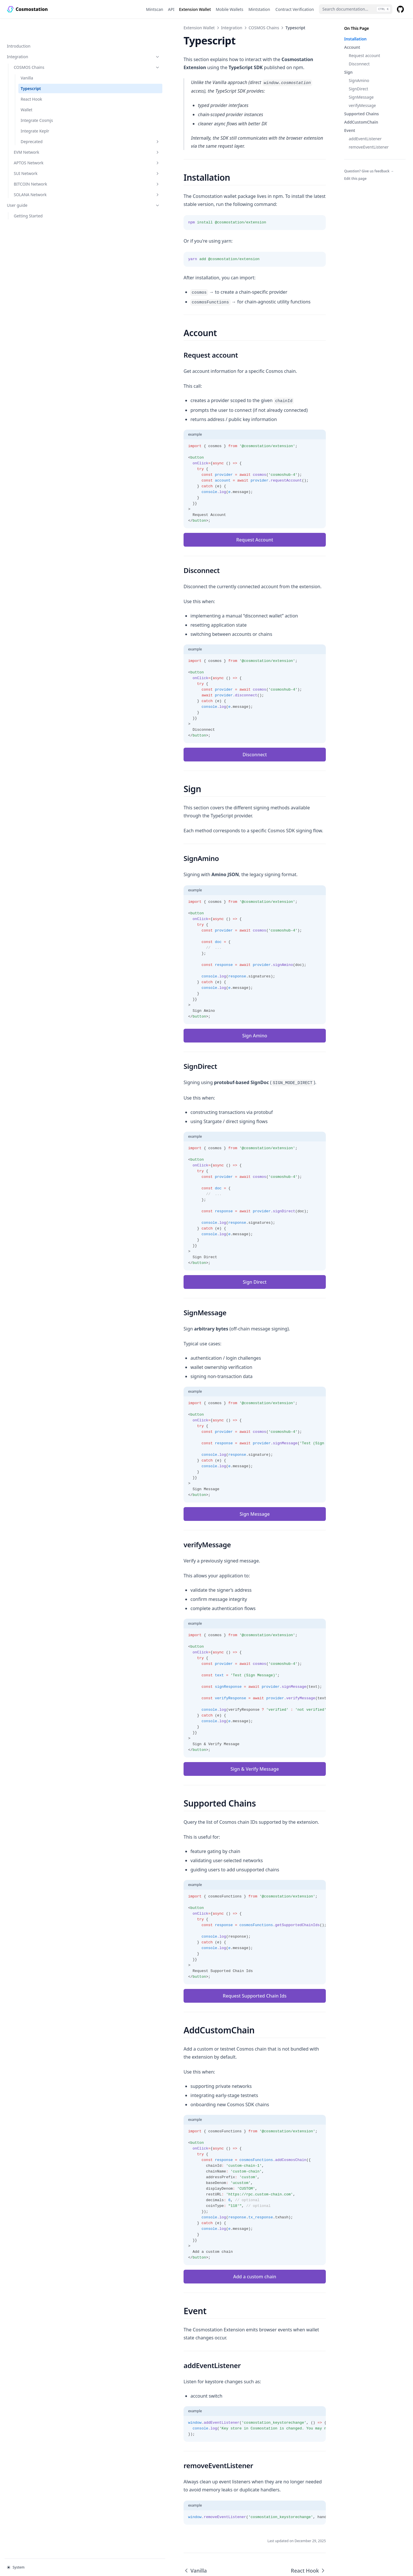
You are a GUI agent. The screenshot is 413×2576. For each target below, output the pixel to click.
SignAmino (359, 80)
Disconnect (359, 64)
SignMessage (361, 97)
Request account (364, 55)
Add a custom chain (206, 2236)
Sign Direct (207, 1250)
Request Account (206, 516)
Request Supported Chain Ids (206, 1964)
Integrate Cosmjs (37, 102)
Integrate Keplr (35, 112)
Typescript (31, 70)
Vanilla (27, 59)
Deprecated (42, 123)
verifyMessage (362, 105)
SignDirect (358, 88)
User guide (35, 187)
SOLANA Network (39, 176)
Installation (355, 39)
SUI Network (39, 155)
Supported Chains (361, 113)
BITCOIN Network (39, 165)
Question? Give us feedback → (369, 171)
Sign (348, 72)
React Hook (31, 80)
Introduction (18, 27)
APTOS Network (39, 144)
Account (352, 47)
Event (349, 130)
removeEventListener (369, 147)
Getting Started (28, 197)
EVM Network (39, 134)
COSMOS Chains (39, 49)
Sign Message (207, 1482)
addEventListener (365, 138)
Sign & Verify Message (206, 1737)
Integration (35, 38)
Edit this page (355, 178)
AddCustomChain (361, 122)
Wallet (26, 91)
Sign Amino (206, 1003)
